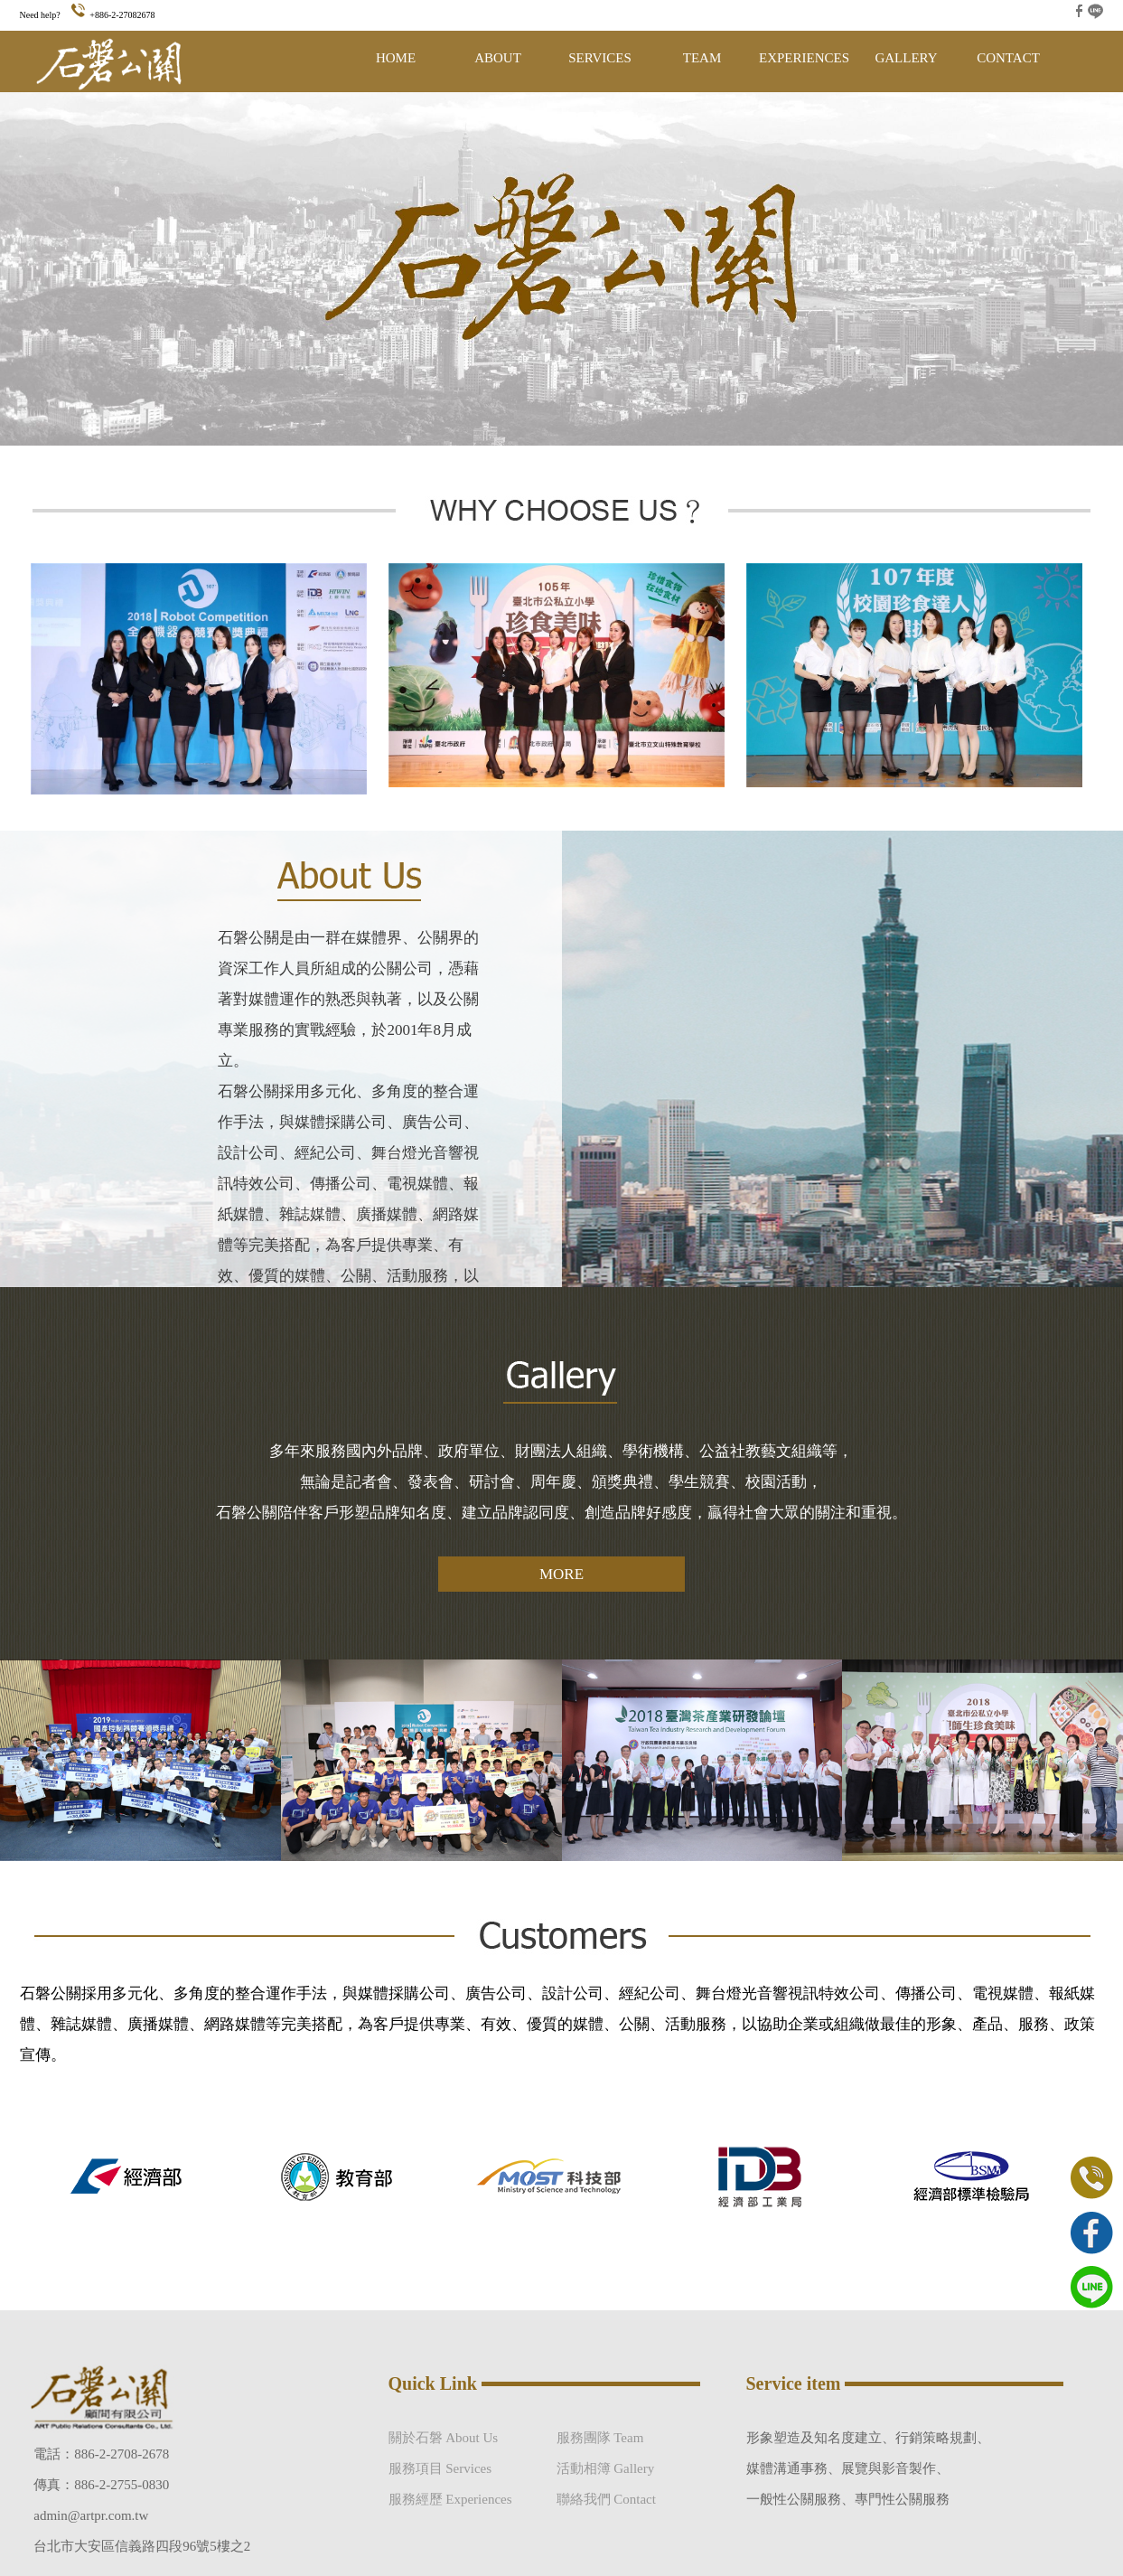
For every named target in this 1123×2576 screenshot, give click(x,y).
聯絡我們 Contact (606, 2499)
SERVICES (600, 58)
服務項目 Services (440, 2468)
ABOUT (497, 58)
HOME (396, 58)
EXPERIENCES (804, 58)
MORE (561, 1574)
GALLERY (906, 58)
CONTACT (1008, 58)
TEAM (702, 58)
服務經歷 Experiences (450, 2499)
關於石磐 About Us (443, 2437)
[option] (141, 2176)
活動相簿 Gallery (606, 2468)
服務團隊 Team (600, 2437)
